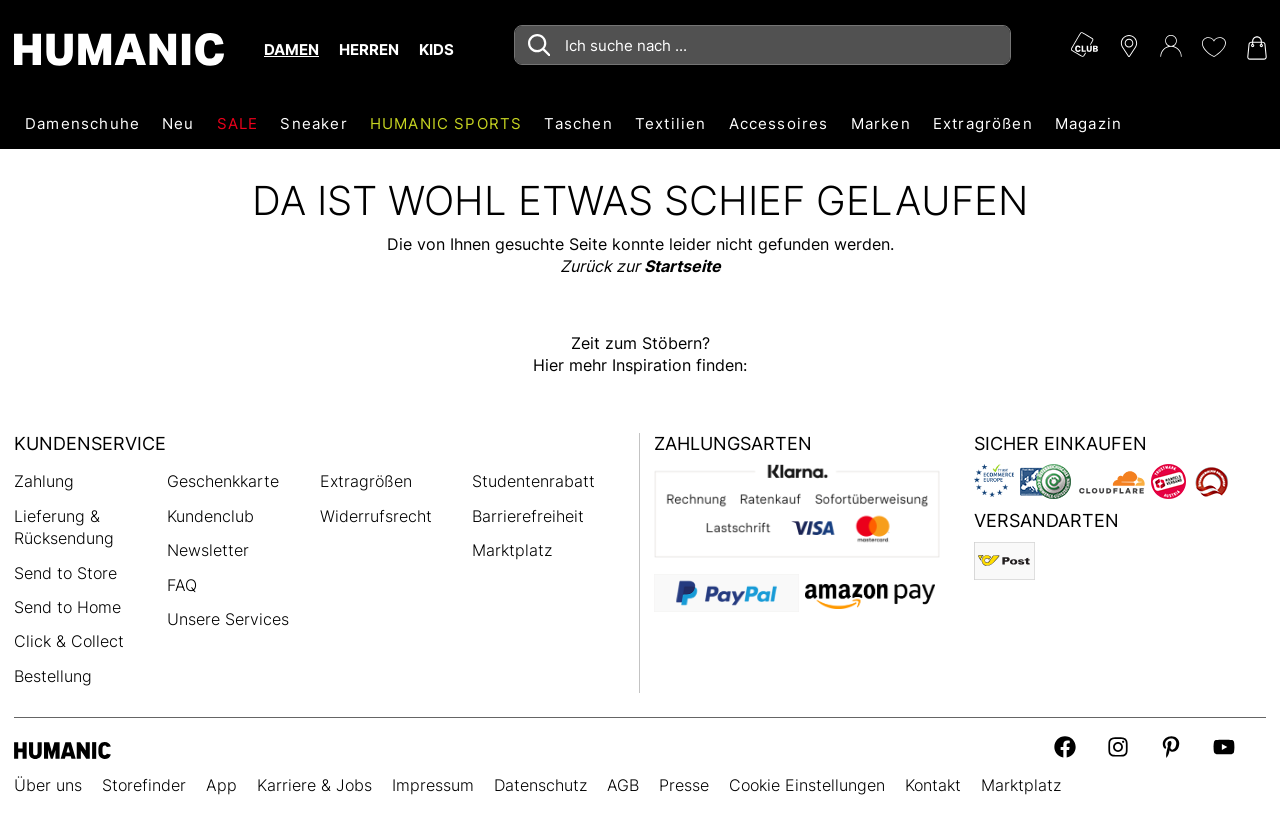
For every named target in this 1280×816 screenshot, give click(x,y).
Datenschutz (540, 785)
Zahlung (44, 481)
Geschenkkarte (223, 481)
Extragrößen (366, 481)
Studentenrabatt (533, 481)
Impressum (433, 785)
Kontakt (933, 785)
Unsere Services (228, 619)
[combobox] (762, 45)
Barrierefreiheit (528, 516)
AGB (623, 785)
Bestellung (53, 676)
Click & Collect (69, 641)
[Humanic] (62, 748)
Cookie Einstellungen (807, 785)
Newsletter (208, 550)
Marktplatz (512, 550)
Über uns (48, 785)
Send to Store (65, 573)
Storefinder (144, 785)
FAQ (182, 585)
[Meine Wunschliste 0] (1213, 47)
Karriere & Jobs (314, 785)
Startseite (682, 266)
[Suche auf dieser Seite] (762, 45)
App (221, 785)
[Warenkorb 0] (1255, 48)
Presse (684, 785)
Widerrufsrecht (376, 516)
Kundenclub (210, 516)
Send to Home (67, 607)
